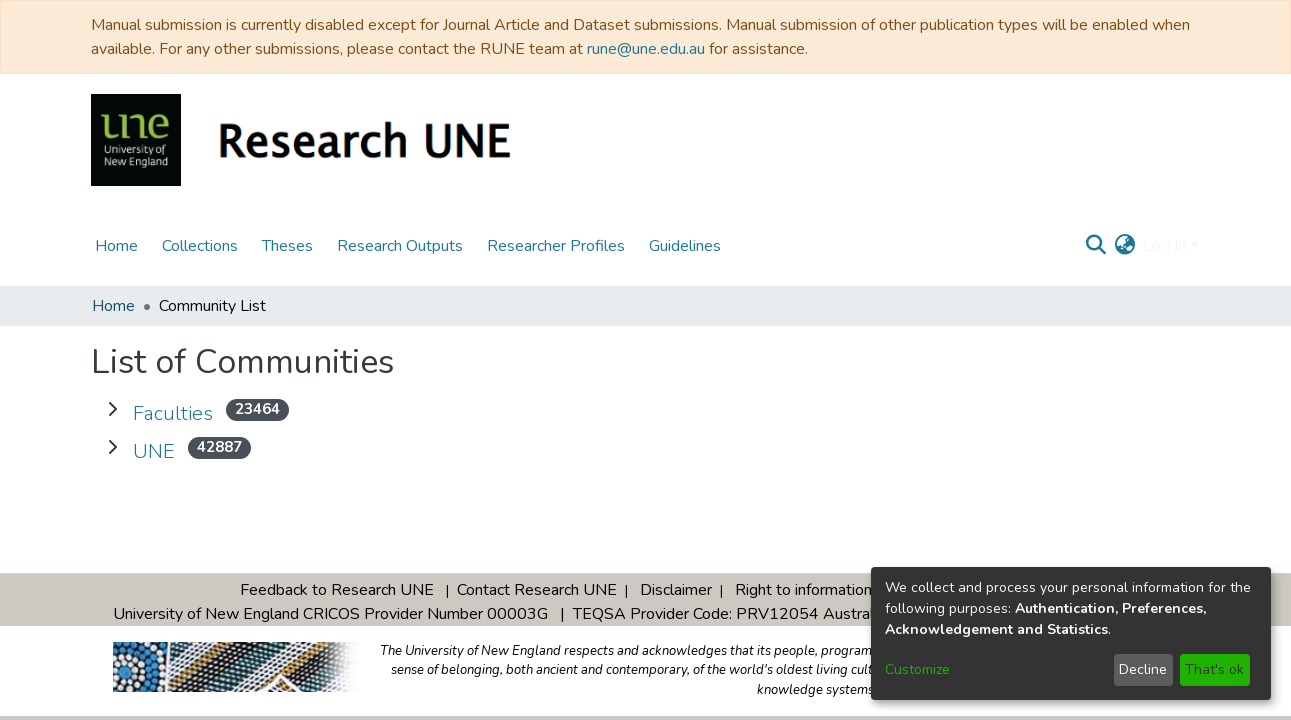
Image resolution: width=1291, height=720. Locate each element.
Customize (917, 669)
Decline (1143, 669)
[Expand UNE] (112, 448)
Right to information (803, 590)
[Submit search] (1095, 246)
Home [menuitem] (116, 246)
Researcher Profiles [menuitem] (556, 246)
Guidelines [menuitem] (685, 246)
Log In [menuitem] (1164, 246)
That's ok (1214, 669)
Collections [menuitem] (200, 246)
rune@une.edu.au (646, 49)
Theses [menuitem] (287, 246)
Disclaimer (676, 590)
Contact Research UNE (537, 590)
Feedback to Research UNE (337, 590)
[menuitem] (1124, 246)
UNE (154, 451)
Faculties (173, 413)
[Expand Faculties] (112, 410)
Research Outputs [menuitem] (400, 246)
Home (113, 306)
